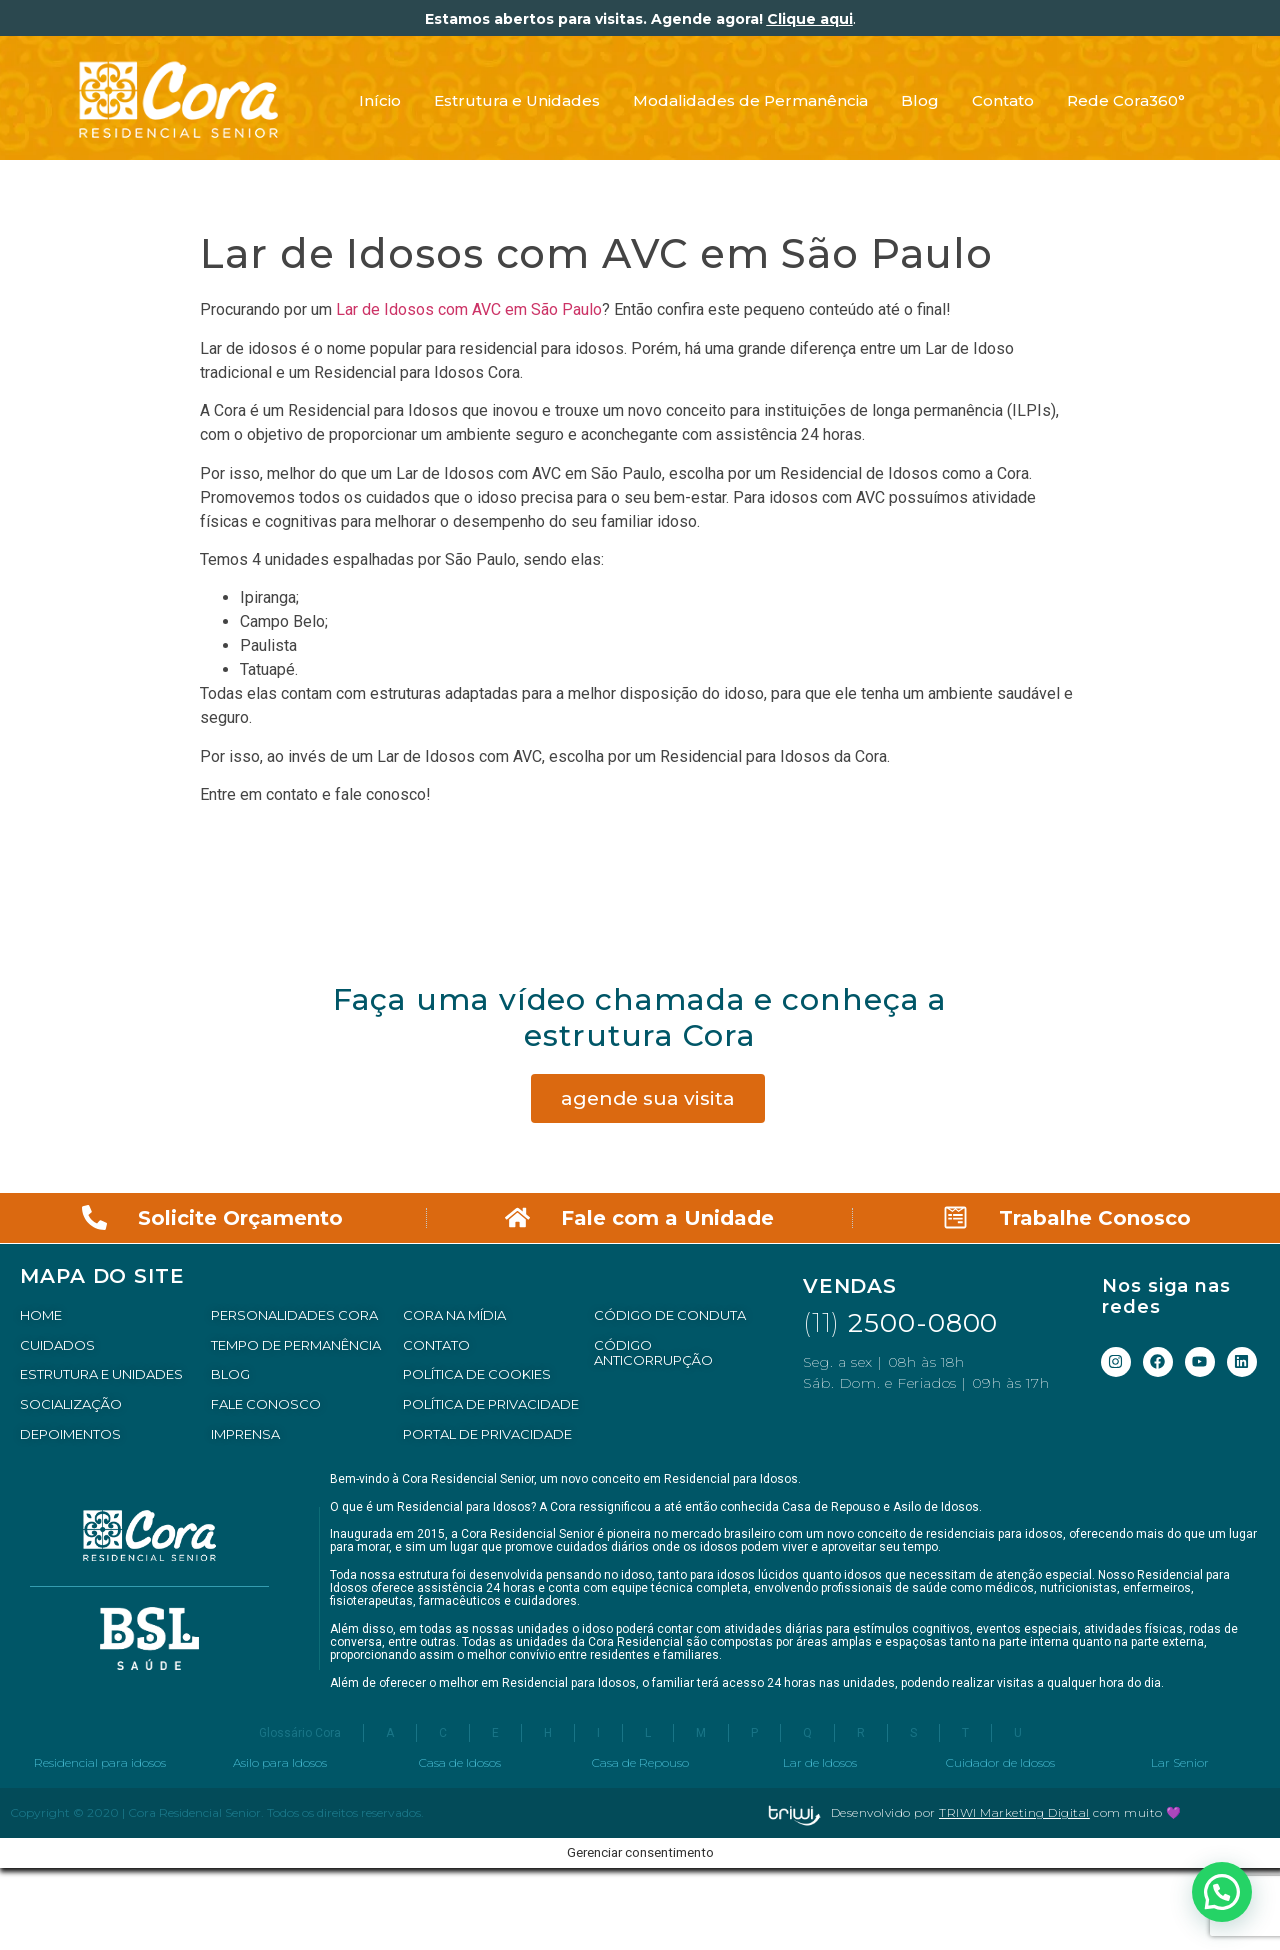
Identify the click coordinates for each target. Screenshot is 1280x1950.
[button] (1222, 1892)
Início (380, 100)
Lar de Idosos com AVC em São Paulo (469, 309)
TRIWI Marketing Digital (1014, 1812)
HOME (41, 1315)
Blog (920, 100)
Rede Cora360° (1126, 100)
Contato (1003, 100)
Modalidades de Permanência (750, 100)
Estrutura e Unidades (517, 100)
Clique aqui (810, 19)
